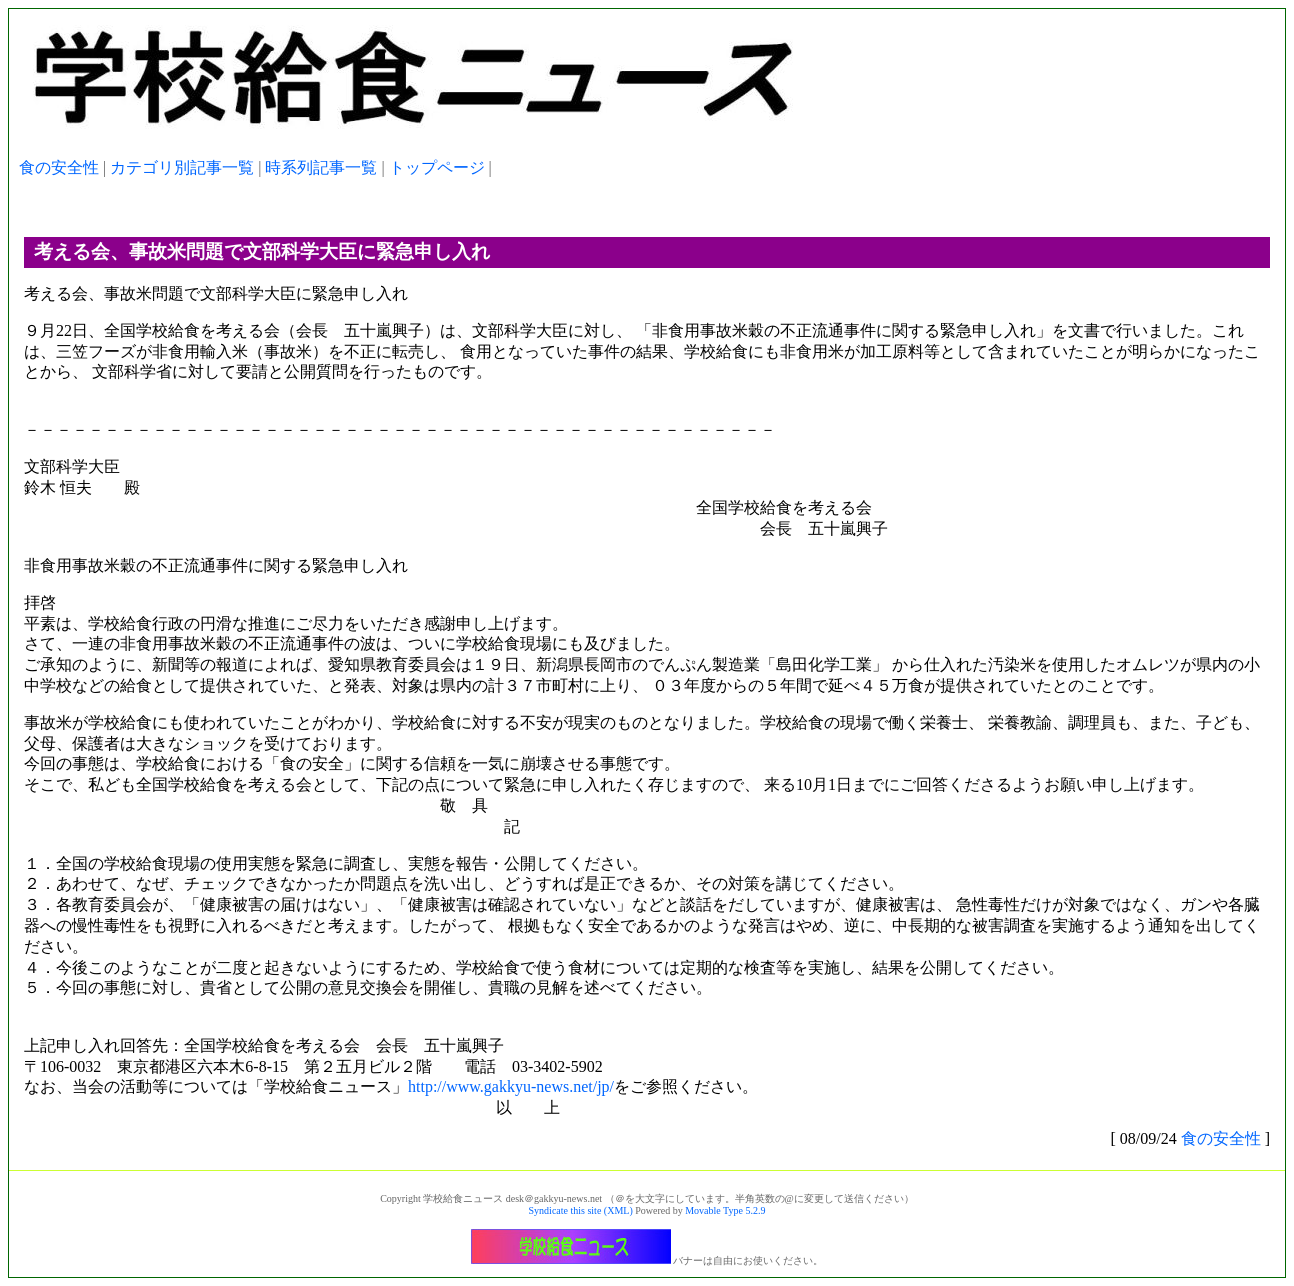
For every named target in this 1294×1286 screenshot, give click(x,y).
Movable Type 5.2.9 (725, 1210)
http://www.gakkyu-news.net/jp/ (511, 1086)
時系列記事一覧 (321, 167)
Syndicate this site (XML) (581, 1210)
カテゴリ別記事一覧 (182, 167)
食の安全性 (59, 167)
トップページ (437, 167)
